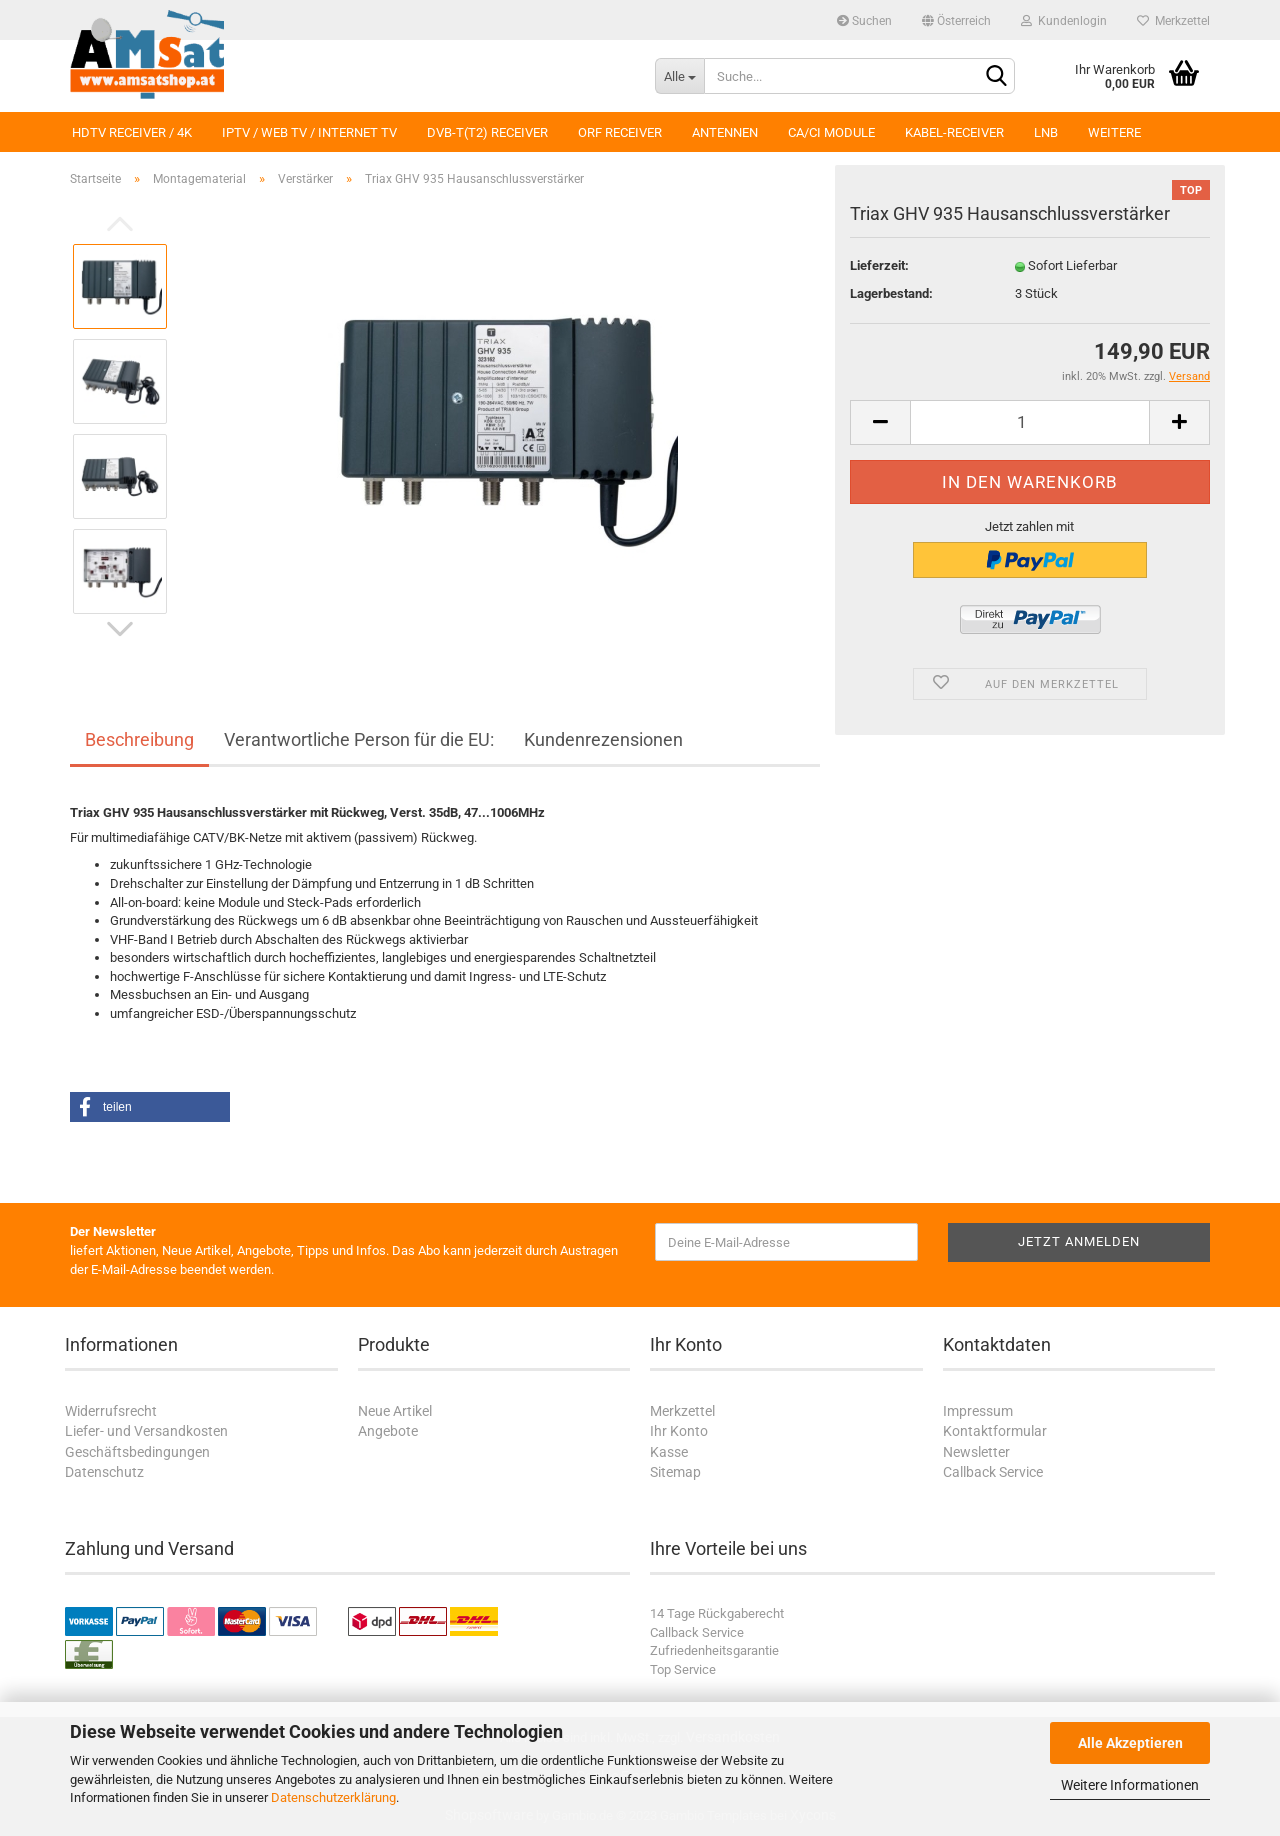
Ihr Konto (679, 1431)
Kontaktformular (995, 1431)
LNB (1046, 132)
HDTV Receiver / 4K (132, 132)
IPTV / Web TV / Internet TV (309, 132)
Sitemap (675, 1472)
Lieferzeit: (879, 265)
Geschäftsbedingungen (137, 1452)
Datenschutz (104, 1472)
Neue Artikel (395, 1411)
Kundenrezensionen (603, 739)
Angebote (388, 1431)
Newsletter (976, 1452)
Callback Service (993, 1472)
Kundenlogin (1064, 21)
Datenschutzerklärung (333, 1797)
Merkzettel (1173, 21)
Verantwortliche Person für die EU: (359, 739)
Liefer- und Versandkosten (146, 1431)
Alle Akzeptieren (1130, 1743)
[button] (150, 1107)
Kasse (669, 1452)
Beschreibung (139, 739)
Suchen (864, 21)
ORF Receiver (620, 132)
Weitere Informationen (1130, 1785)
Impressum (978, 1411)
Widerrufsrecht (111, 1411)
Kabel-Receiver (954, 132)
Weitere (1114, 132)
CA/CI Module (831, 132)
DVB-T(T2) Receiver (487, 132)
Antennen (725, 132)
